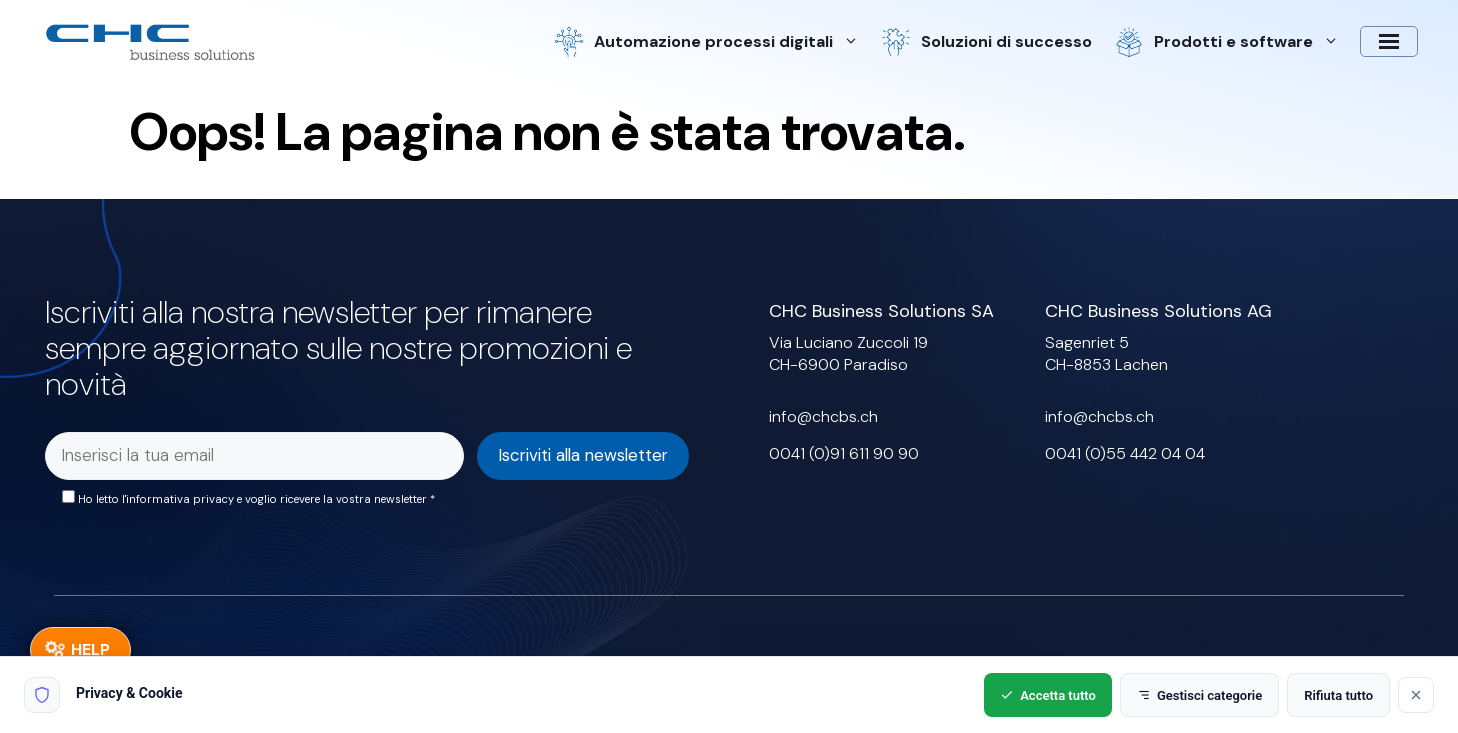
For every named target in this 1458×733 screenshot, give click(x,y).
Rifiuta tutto (1338, 695)
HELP (90, 649)
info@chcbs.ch (823, 416)
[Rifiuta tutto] (1416, 695)
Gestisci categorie (1199, 695)
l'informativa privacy (178, 499)
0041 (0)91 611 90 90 (844, 453)
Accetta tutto (1048, 695)
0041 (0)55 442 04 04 (1125, 453)
